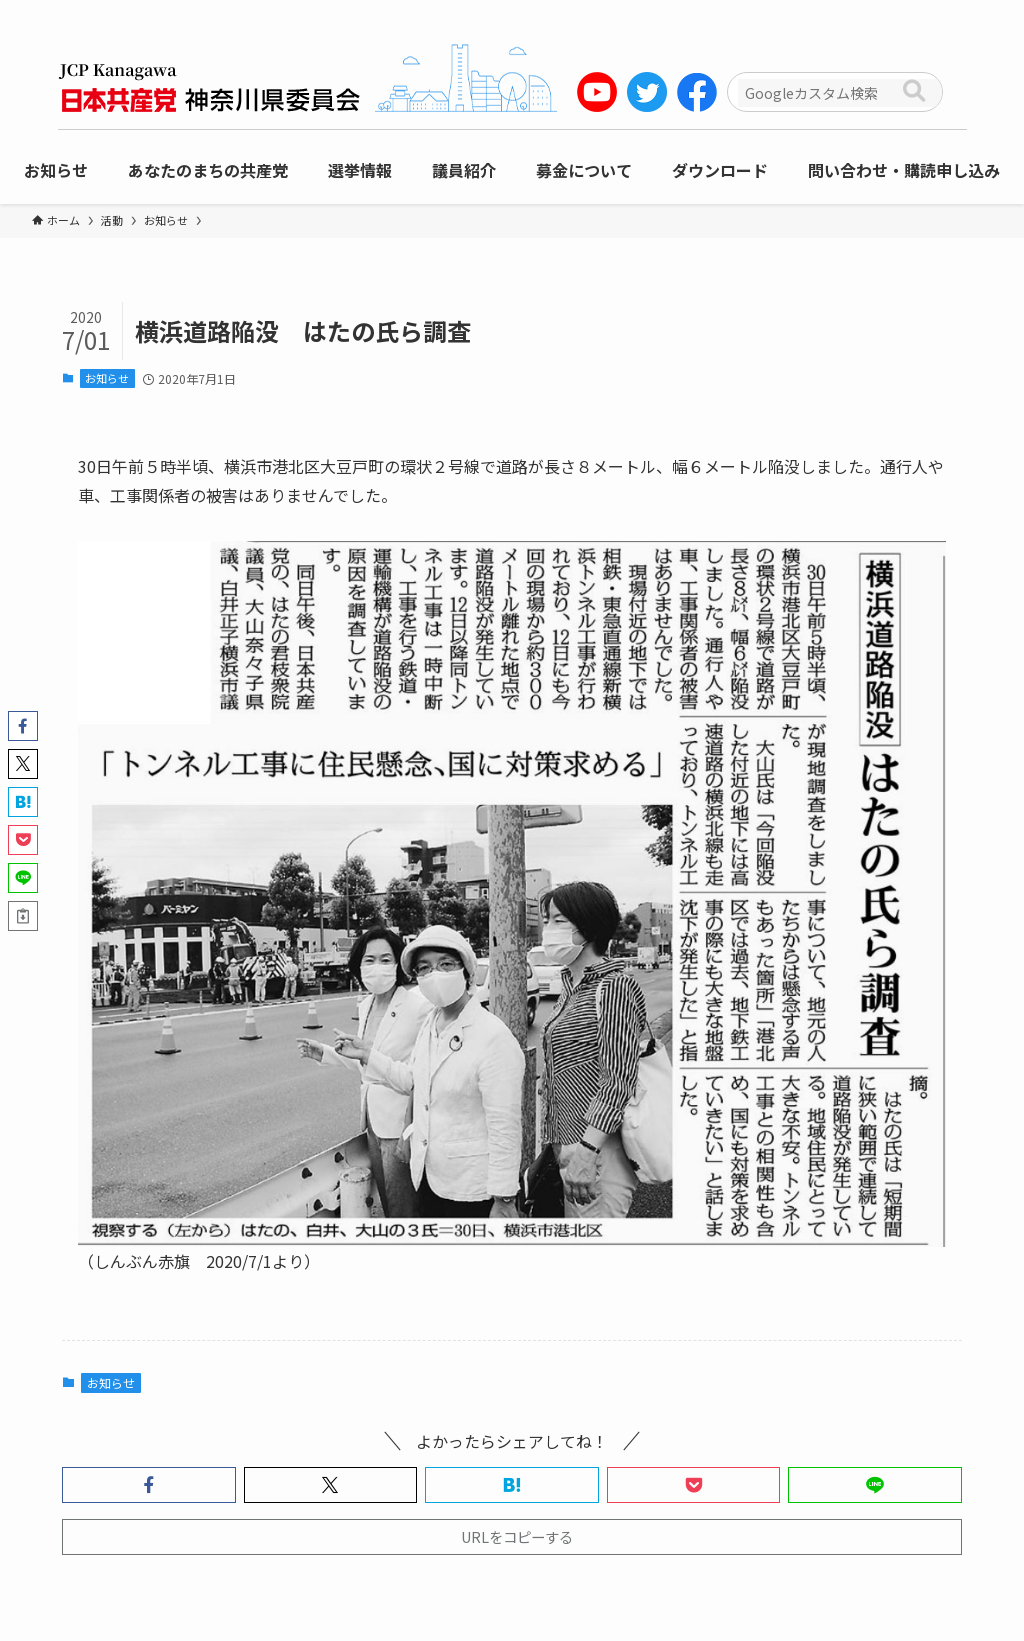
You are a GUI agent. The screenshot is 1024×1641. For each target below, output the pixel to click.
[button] (149, 1485)
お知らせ (107, 378)
